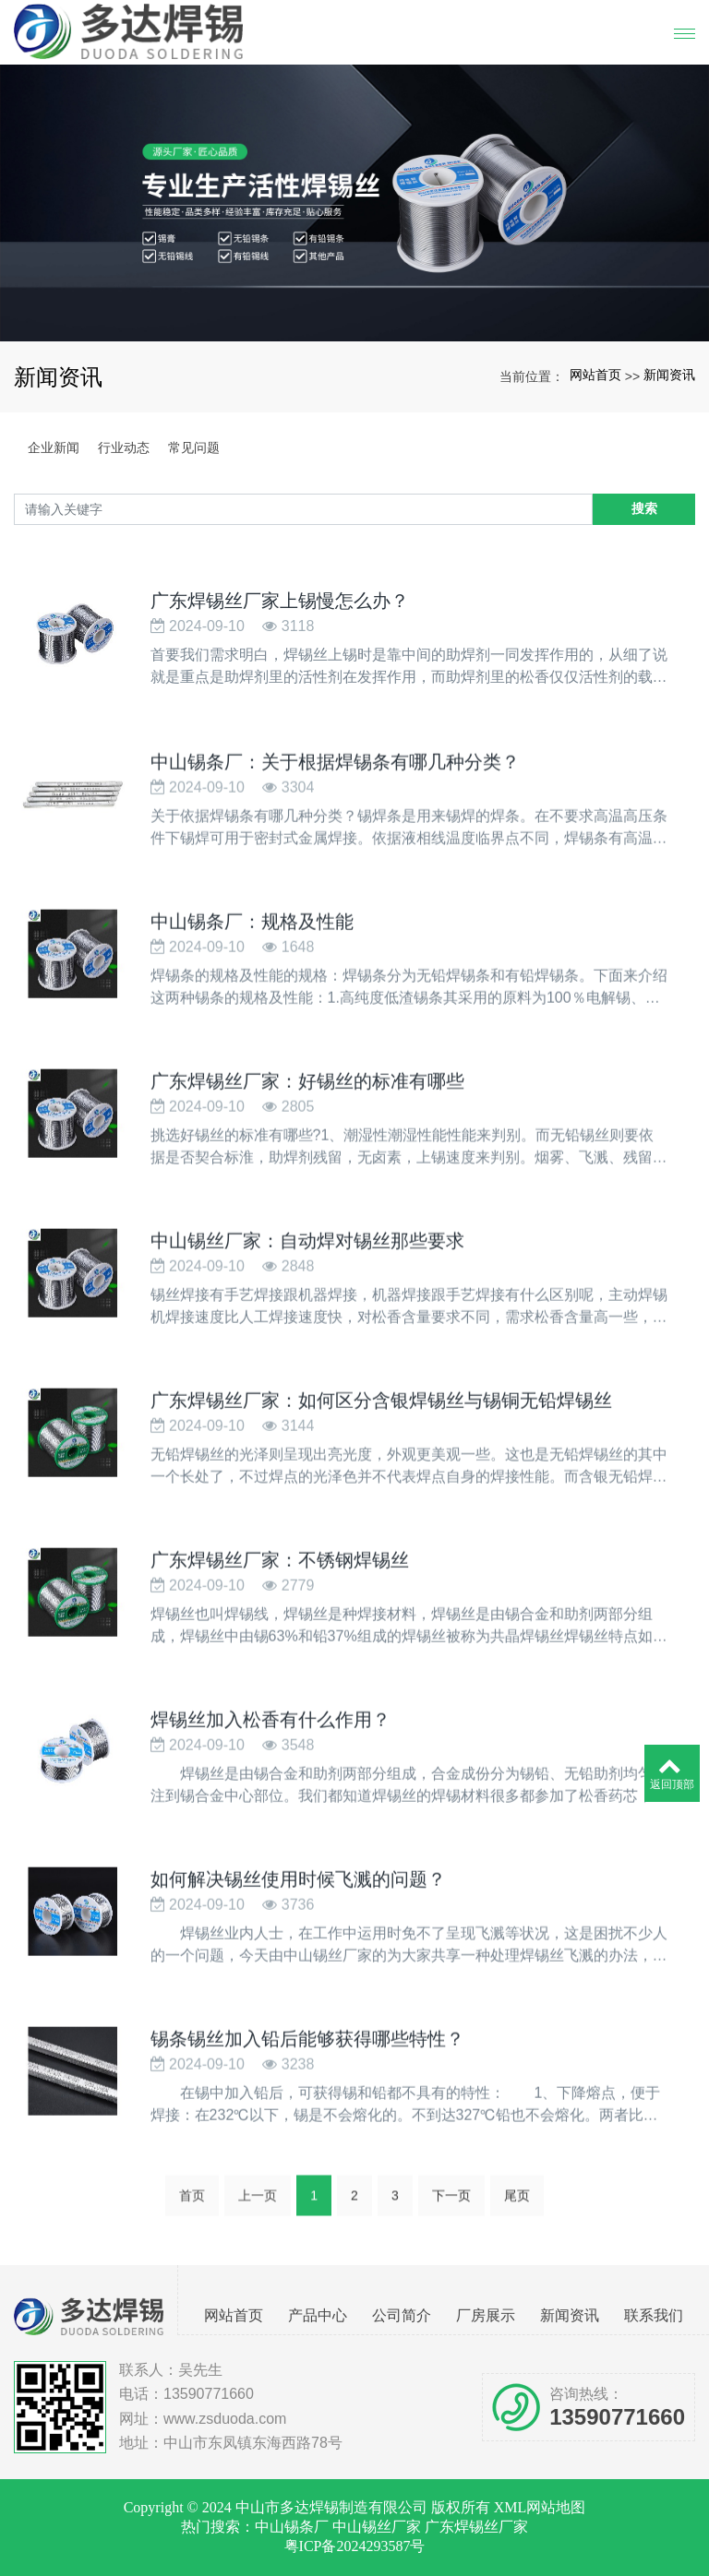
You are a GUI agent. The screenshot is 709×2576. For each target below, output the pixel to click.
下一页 (451, 2200)
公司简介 (401, 2315)
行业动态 (124, 447)
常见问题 (194, 447)
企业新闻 (53, 447)
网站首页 (595, 374)
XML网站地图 (540, 2507)
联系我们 (653, 2315)
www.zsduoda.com (224, 2419)
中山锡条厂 (292, 2526)
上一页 (257, 2200)
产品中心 (317, 2315)
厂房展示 (485, 2315)
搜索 (644, 508)
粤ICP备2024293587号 (355, 2546)
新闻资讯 (669, 374)
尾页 (517, 2200)
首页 (192, 2200)
